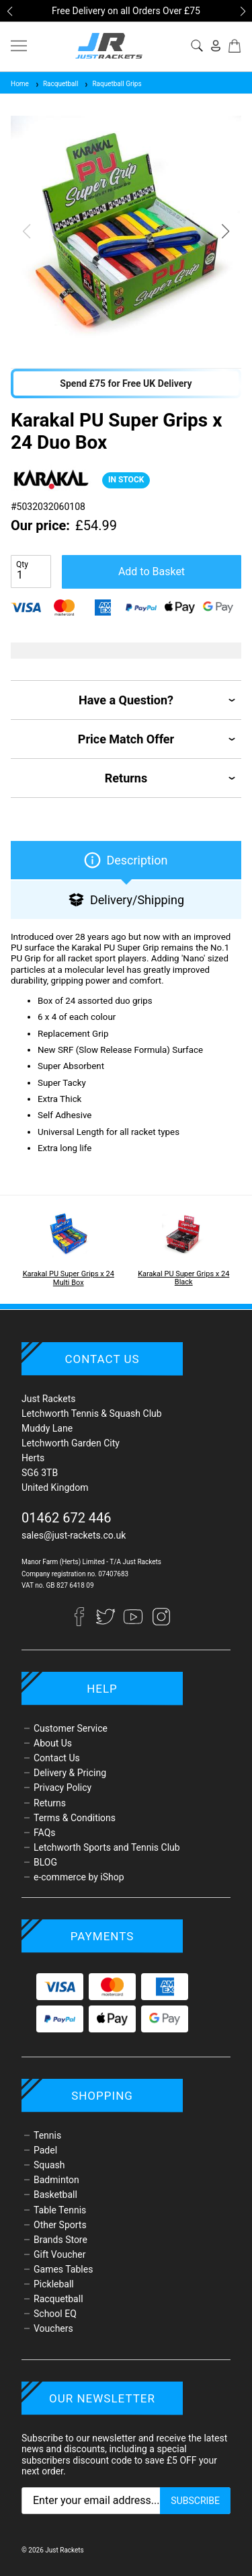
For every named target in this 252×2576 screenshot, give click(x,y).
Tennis (47, 2135)
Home (20, 83)
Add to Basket (151, 571)
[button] (9, 11)
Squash (49, 2165)
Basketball (55, 2194)
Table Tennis (60, 2210)
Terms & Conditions (75, 1817)
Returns (50, 1803)
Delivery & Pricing (70, 1772)
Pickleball (54, 2284)
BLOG (45, 1862)
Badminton (56, 2179)
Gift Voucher (59, 2254)
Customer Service (71, 1728)
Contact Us (57, 1758)
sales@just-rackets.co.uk (74, 1535)
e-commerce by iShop (79, 1877)
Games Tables (63, 2269)
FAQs (45, 1832)
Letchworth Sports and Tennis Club (107, 1847)
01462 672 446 (67, 1518)
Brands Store (60, 2239)
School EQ (55, 2313)
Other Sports (60, 2224)
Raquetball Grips (112, 83)
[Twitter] (106, 1622)
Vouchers (53, 2328)
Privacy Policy (62, 1787)
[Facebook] (85, 1622)
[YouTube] (134, 1622)
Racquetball (56, 83)
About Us (53, 1743)
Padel (45, 2150)
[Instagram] (161, 1622)
